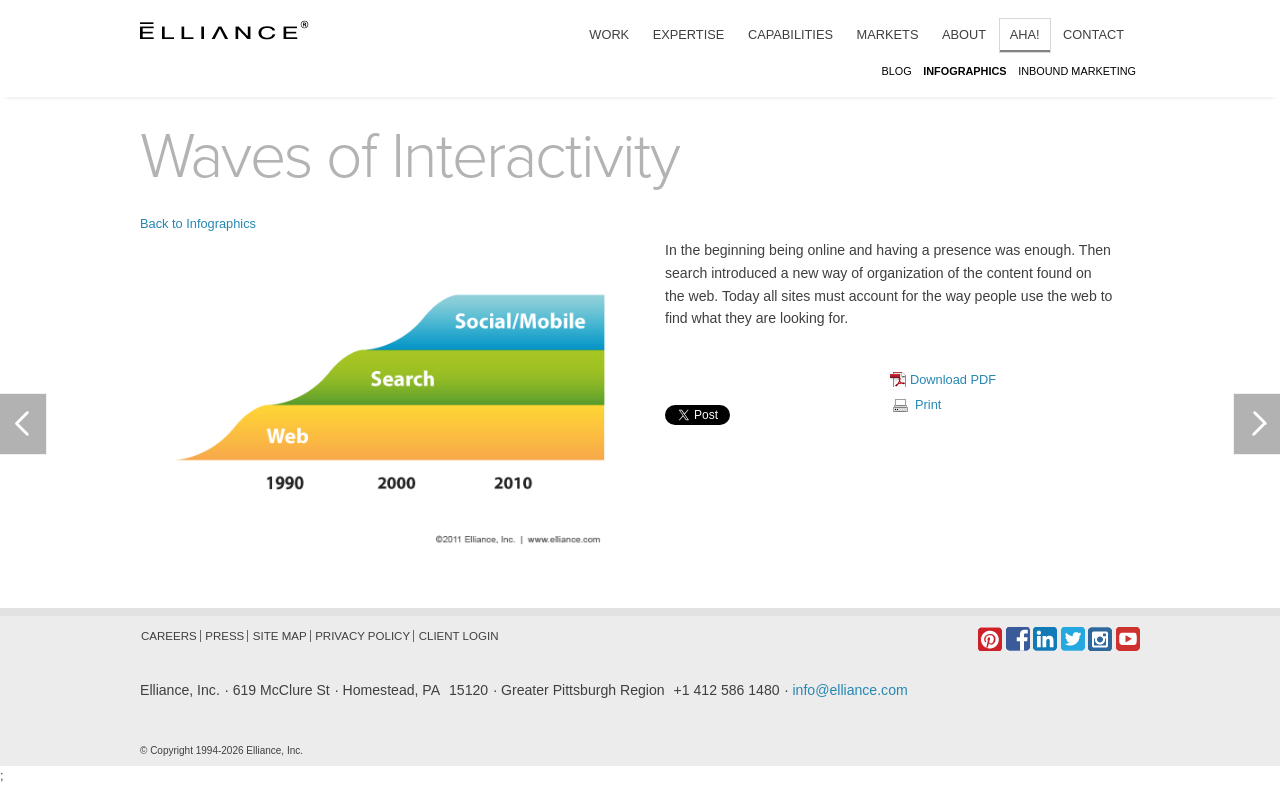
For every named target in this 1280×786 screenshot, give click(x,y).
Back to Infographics (198, 223)
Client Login (459, 636)
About (964, 34)
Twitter (1073, 639)
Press (224, 636)
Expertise (689, 34)
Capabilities (790, 34)
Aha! (1025, 34)
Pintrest (990, 639)
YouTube (1128, 639)
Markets (888, 34)
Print (928, 404)
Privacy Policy (362, 636)
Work (609, 34)
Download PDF (953, 379)
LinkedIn (1045, 639)
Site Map (280, 636)
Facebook (1018, 639)
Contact (1093, 34)
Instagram (1100, 639)
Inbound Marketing (1077, 71)
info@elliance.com (849, 690)
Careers (169, 636)
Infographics (964, 71)
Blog (896, 71)
